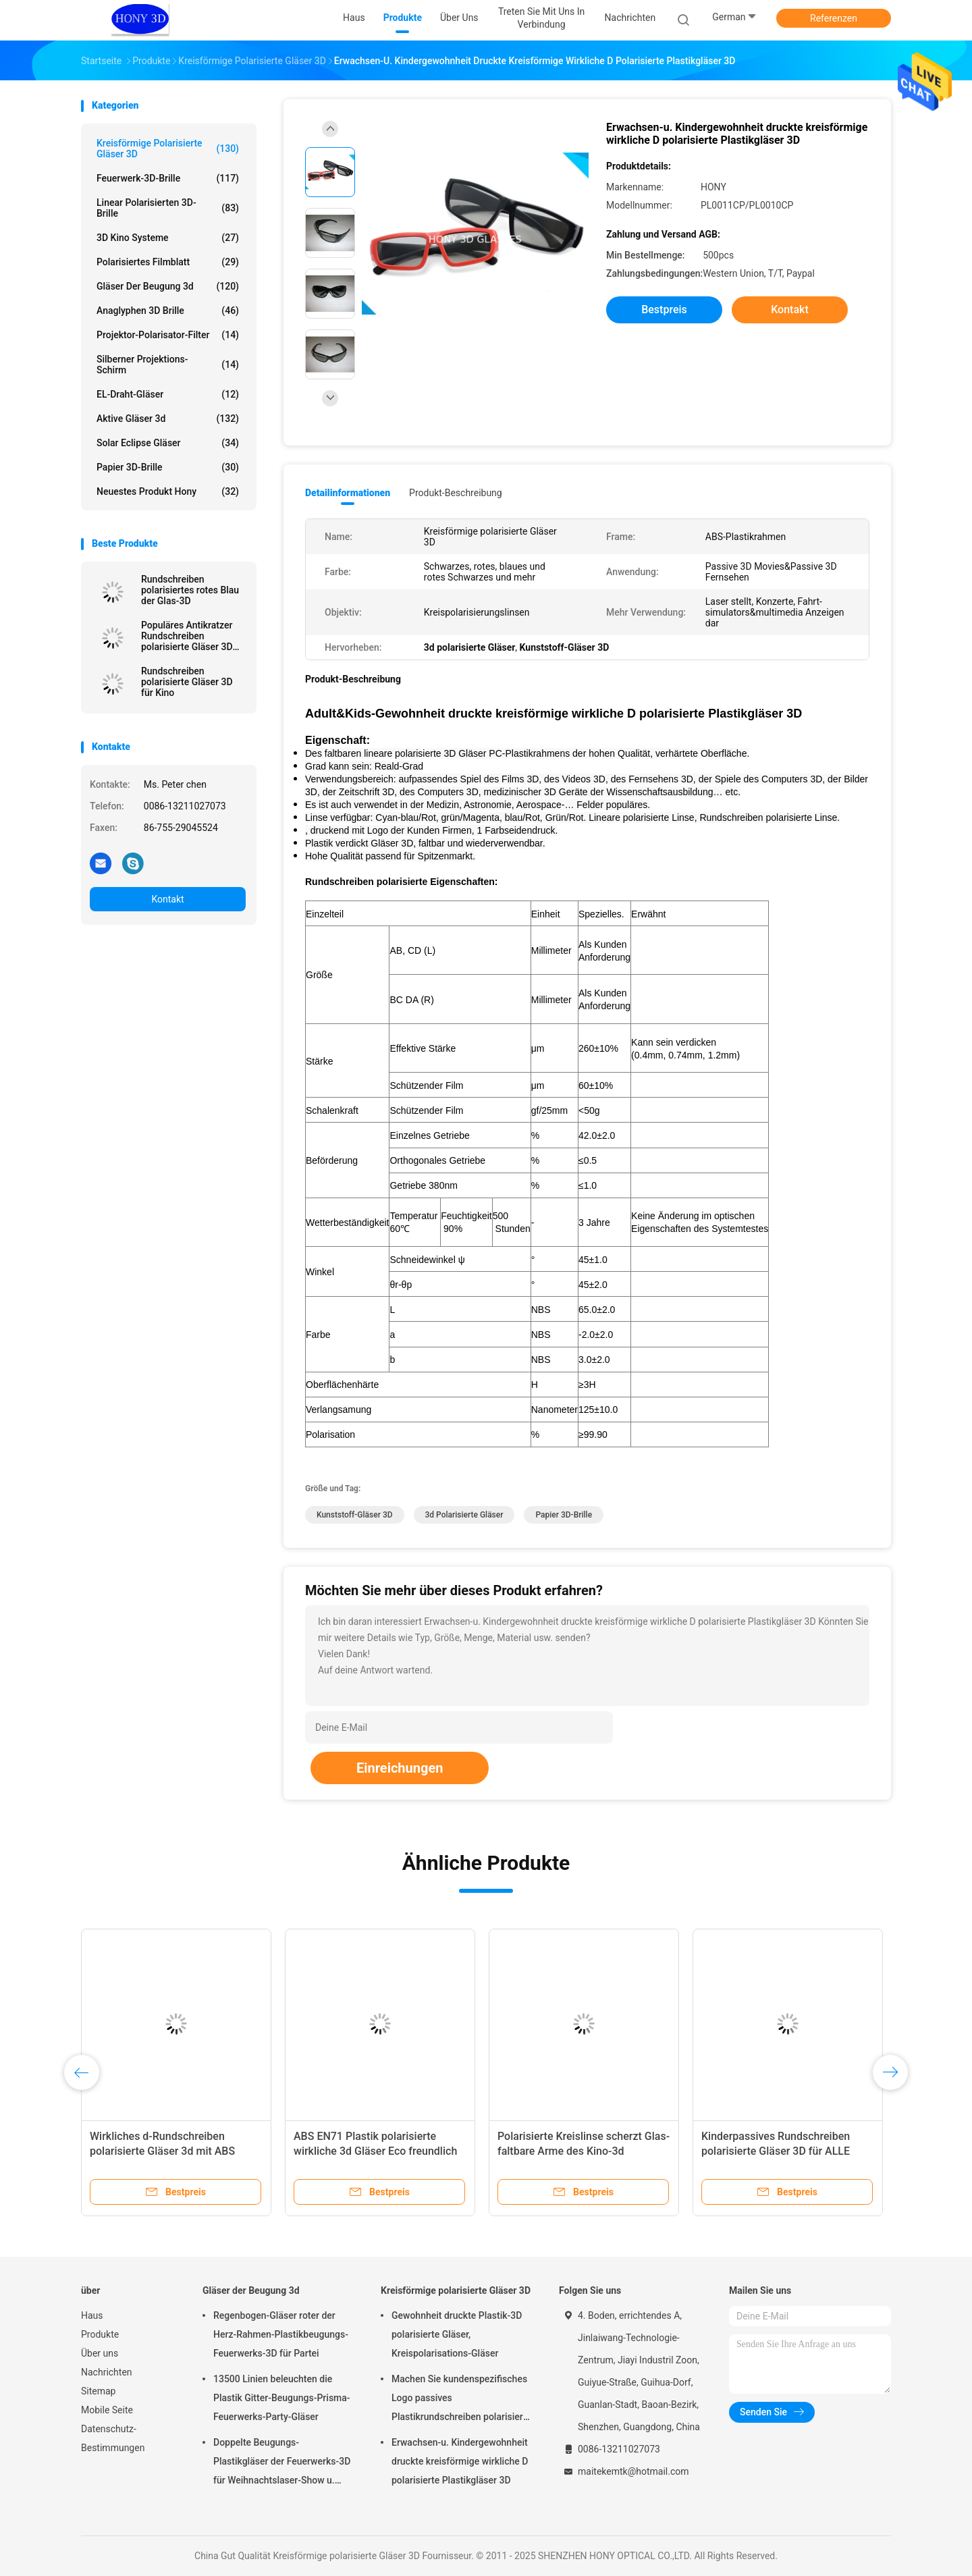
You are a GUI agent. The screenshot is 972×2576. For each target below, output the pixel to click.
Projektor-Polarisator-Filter (168, 335)
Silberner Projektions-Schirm (168, 364)
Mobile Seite (107, 2410)
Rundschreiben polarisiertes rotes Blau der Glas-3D (190, 590)
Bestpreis (664, 309)
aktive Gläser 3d (168, 418)
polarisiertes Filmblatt (168, 262)
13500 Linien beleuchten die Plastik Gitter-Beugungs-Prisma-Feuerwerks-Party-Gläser (281, 2397)
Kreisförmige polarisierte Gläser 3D (168, 148)
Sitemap (98, 2391)
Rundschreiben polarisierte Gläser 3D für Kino (187, 682)
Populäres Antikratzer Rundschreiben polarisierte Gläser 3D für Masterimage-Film (187, 636)
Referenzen (833, 18)
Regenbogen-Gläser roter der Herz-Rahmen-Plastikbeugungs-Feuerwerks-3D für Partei (280, 2334)
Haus (92, 2315)
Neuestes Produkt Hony (168, 491)
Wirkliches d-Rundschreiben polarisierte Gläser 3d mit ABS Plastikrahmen (162, 2151)
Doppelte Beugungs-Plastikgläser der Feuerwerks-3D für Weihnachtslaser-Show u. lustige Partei (281, 2463)
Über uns (99, 2353)
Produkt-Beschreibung (455, 492)
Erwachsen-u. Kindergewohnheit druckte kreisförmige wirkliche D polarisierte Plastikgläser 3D (460, 2461)
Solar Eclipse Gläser (168, 443)
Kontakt (167, 899)
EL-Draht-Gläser (168, 394)
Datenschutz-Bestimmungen (112, 2438)
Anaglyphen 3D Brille (168, 310)
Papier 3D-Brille (168, 467)
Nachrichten (106, 2372)
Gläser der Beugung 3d (168, 286)
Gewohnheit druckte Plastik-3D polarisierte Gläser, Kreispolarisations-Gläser (457, 2334)
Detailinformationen (347, 492)
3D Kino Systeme (168, 237)
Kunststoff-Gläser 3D (355, 1515)
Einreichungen (399, 1768)
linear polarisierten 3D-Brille (168, 208)
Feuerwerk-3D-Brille (168, 178)
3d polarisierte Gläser (464, 1515)
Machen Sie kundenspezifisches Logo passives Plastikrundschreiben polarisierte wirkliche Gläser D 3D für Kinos (461, 2399)
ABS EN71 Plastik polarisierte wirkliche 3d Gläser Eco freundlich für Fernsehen (375, 2151)
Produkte (100, 2334)
